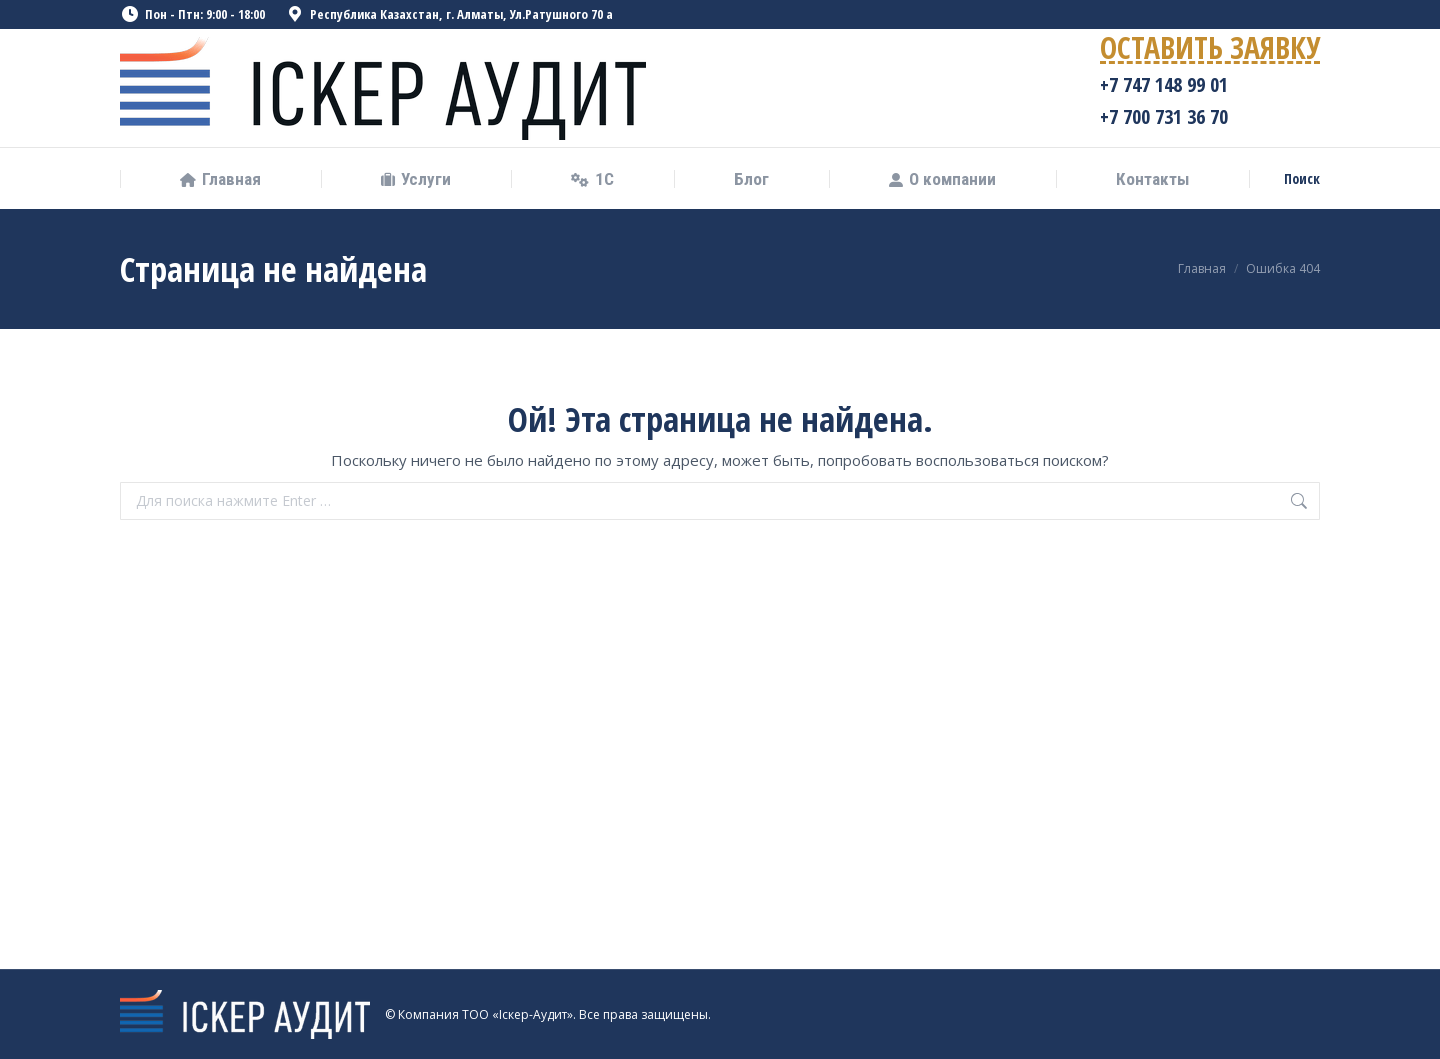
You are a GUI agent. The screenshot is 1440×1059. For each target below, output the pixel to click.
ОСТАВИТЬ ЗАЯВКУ (1210, 51)
